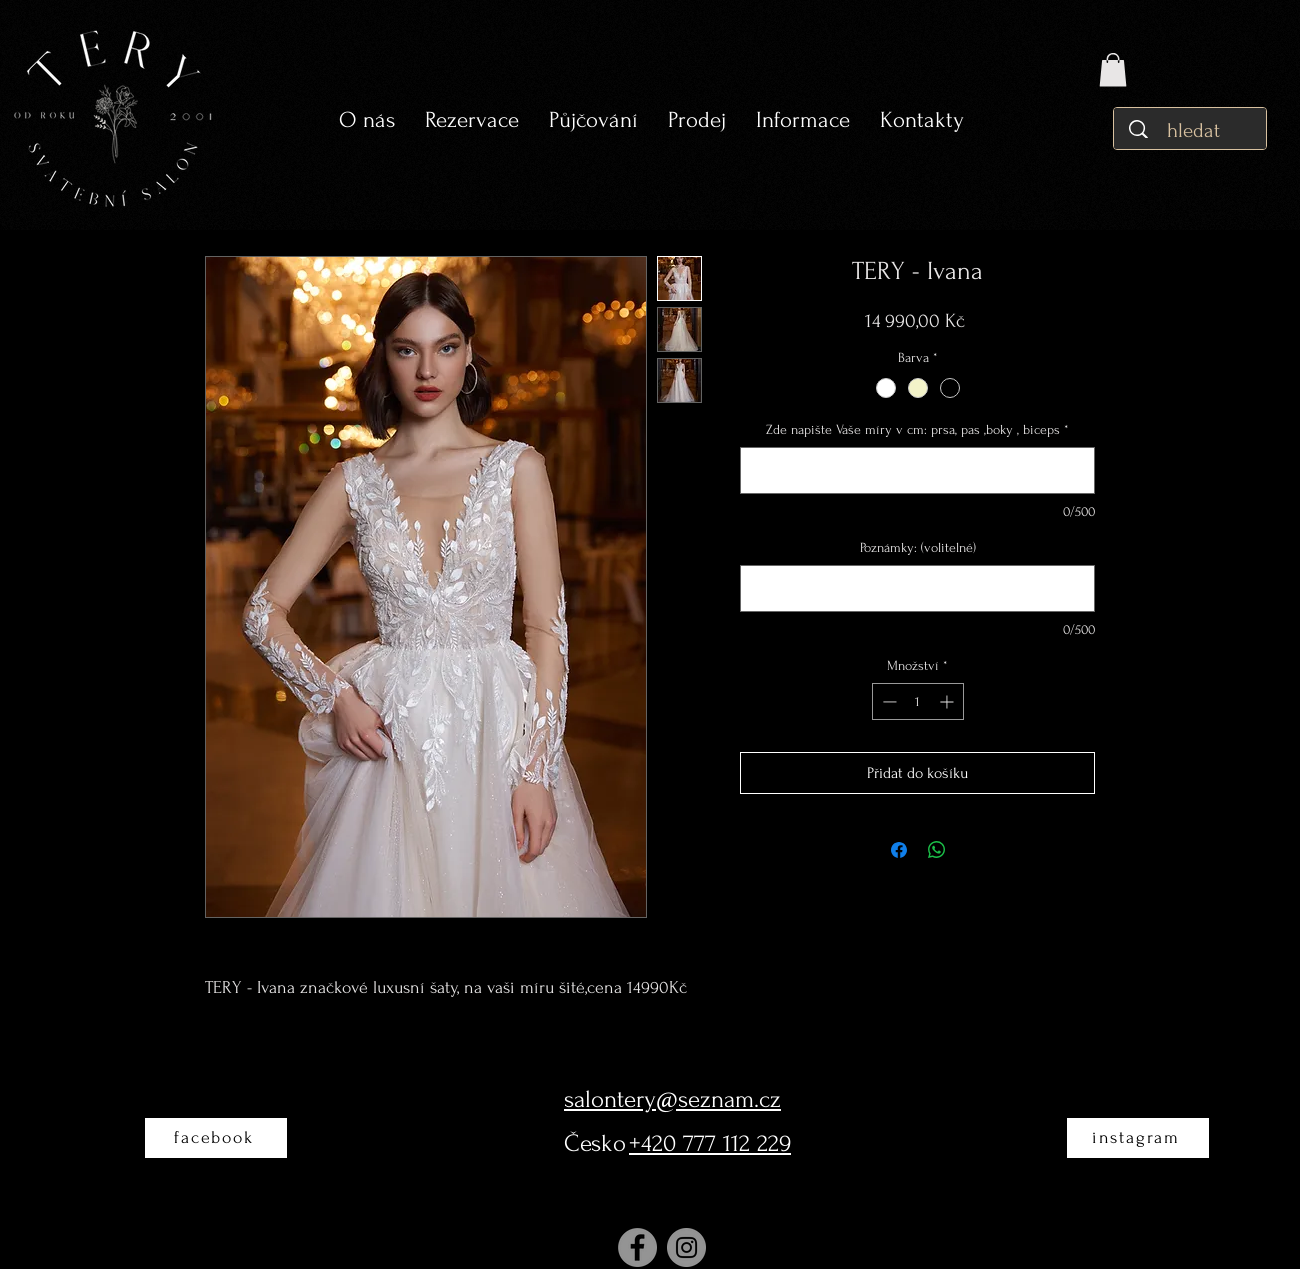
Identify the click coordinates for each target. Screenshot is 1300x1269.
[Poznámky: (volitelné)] (917, 588)
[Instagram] (686, 1247)
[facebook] (216, 1138)
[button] (593, 120)
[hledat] (1195, 130)
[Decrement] (887, 701)
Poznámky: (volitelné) (918, 547)
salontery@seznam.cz (672, 1099)
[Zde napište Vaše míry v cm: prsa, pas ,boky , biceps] (917, 470)
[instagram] (1138, 1138)
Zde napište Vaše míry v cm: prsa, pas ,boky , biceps (917, 429)
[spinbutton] (918, 701)
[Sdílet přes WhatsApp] (937, 850)
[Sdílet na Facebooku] (899, 850)
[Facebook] (637, 1247)
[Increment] (948, 701)
